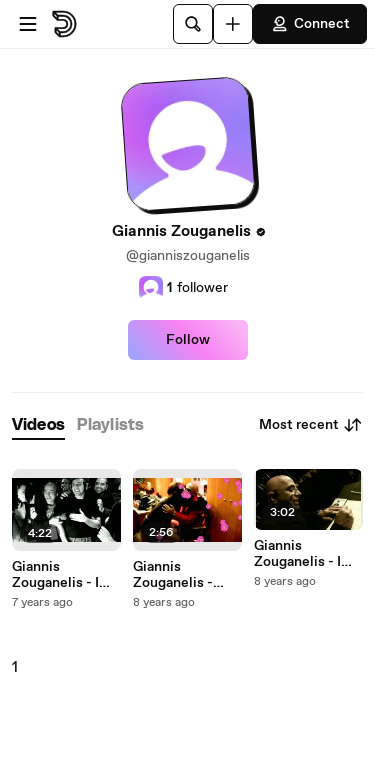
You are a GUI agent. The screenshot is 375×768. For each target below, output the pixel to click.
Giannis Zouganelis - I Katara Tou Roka (64, 575)
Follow (188, 340)
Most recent (311, 425)
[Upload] (233, 24)
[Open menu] (28, 24)
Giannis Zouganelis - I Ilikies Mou (297, 554)
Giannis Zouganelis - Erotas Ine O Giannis (173, 575)
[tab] (38, 425)
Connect (310, 24)
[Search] (193, 24)
